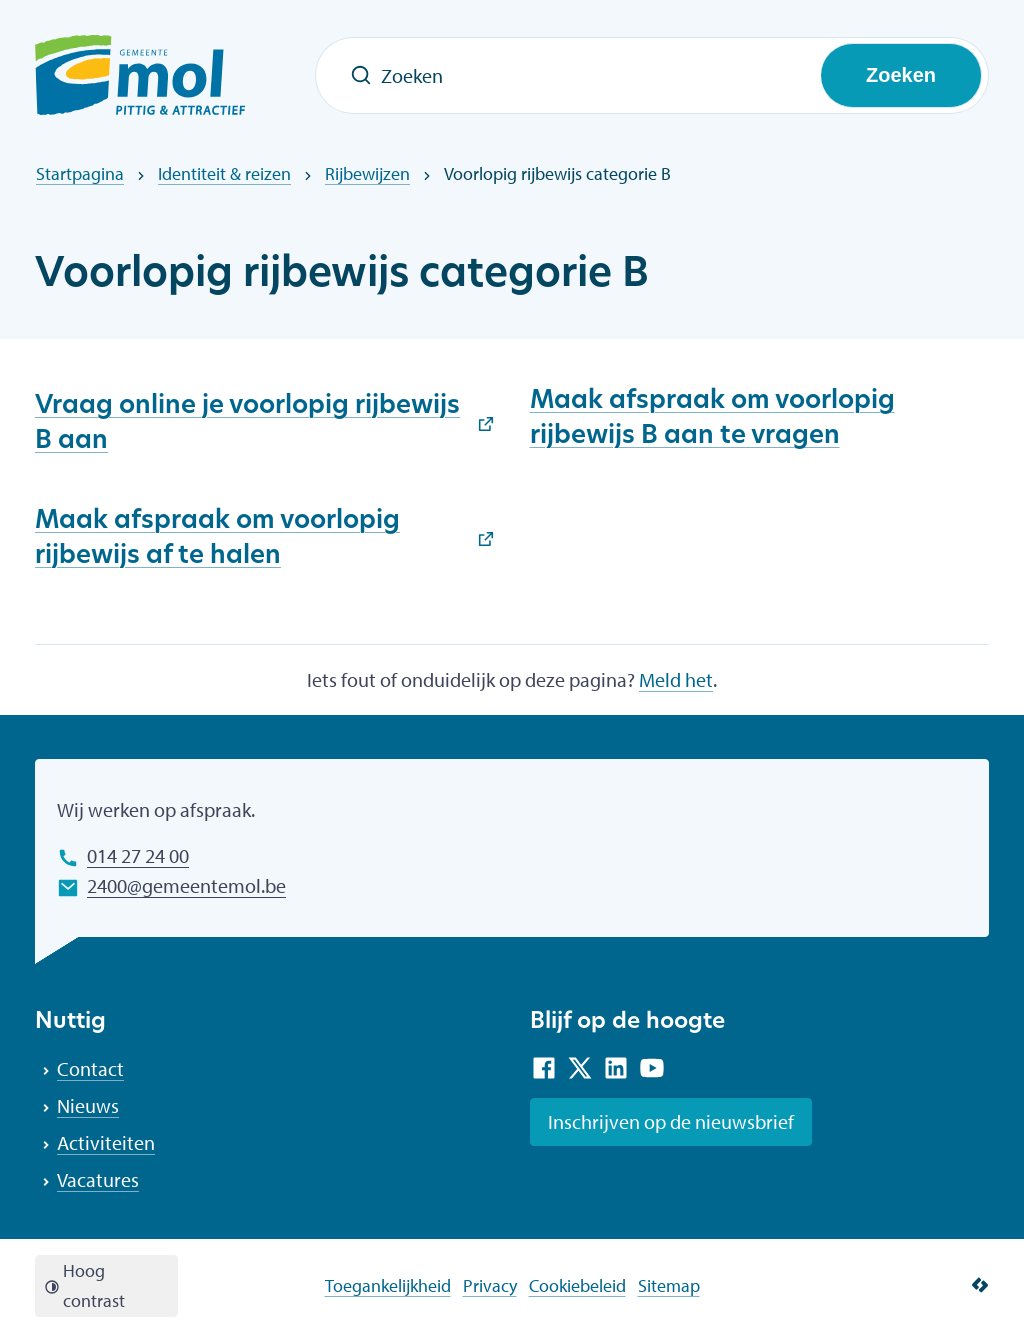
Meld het (676, 679)
